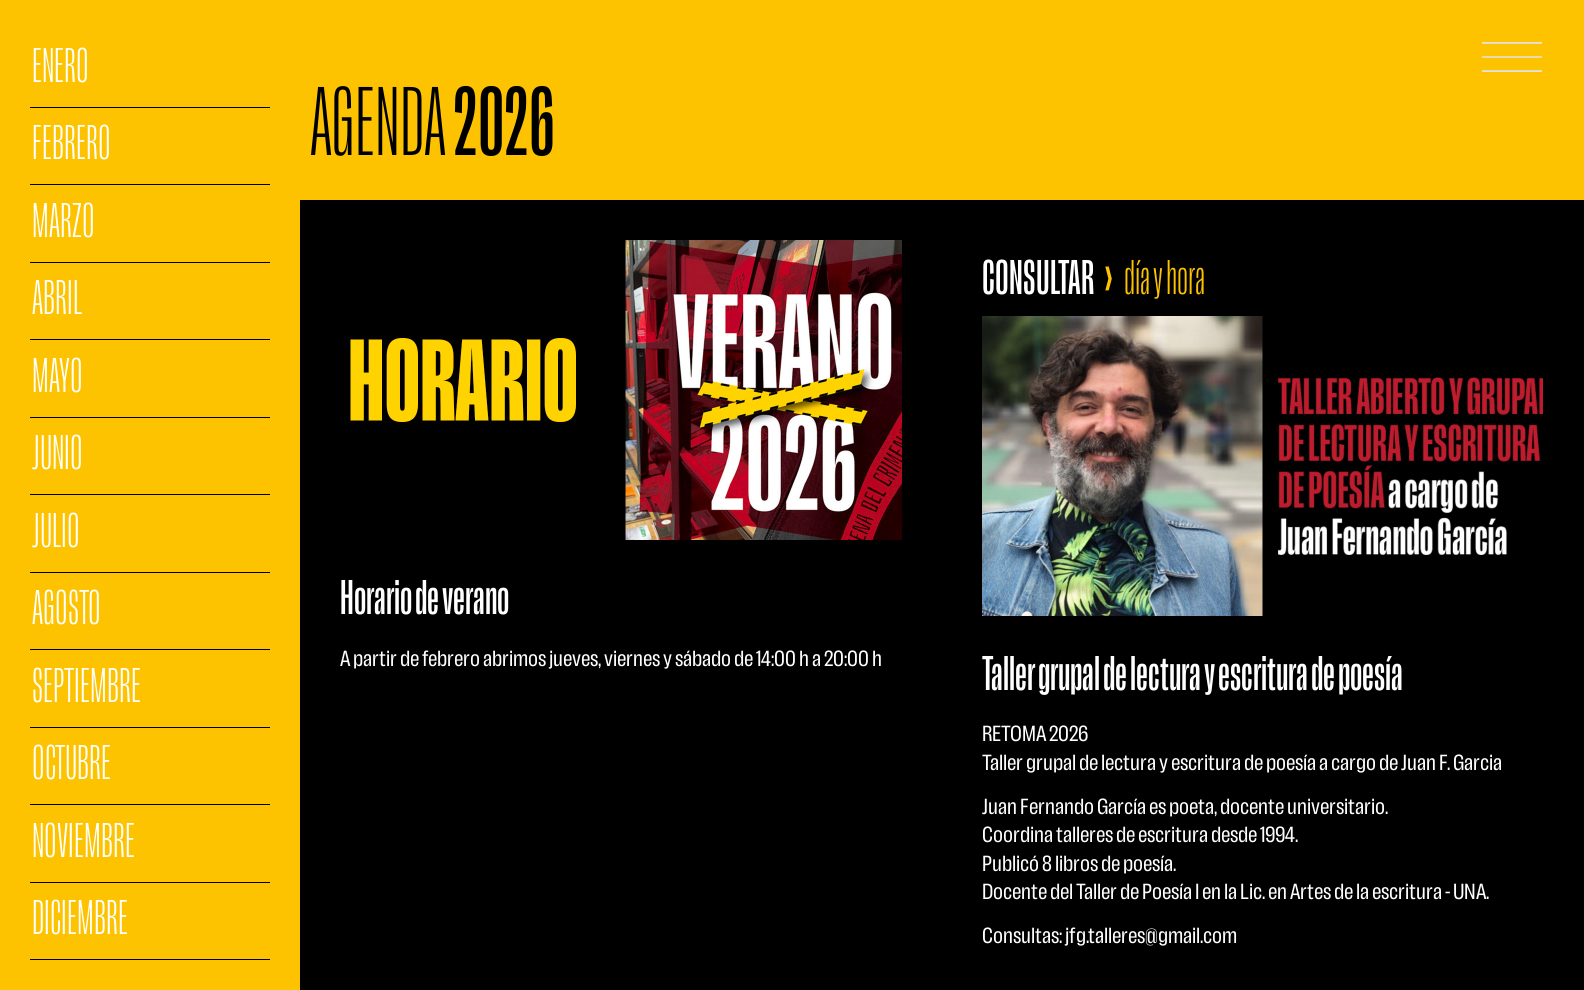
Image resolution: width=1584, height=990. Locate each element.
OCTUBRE (71, 765)
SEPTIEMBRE (86, 688)
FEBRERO (71, 145)
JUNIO (57, 455)
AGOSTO (66, 610)
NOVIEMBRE (83, 843)
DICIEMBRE (80, 920)
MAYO (57, 378)
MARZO (63, 223)
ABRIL (57, 300)
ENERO (60, 68)
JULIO (56, 533)
